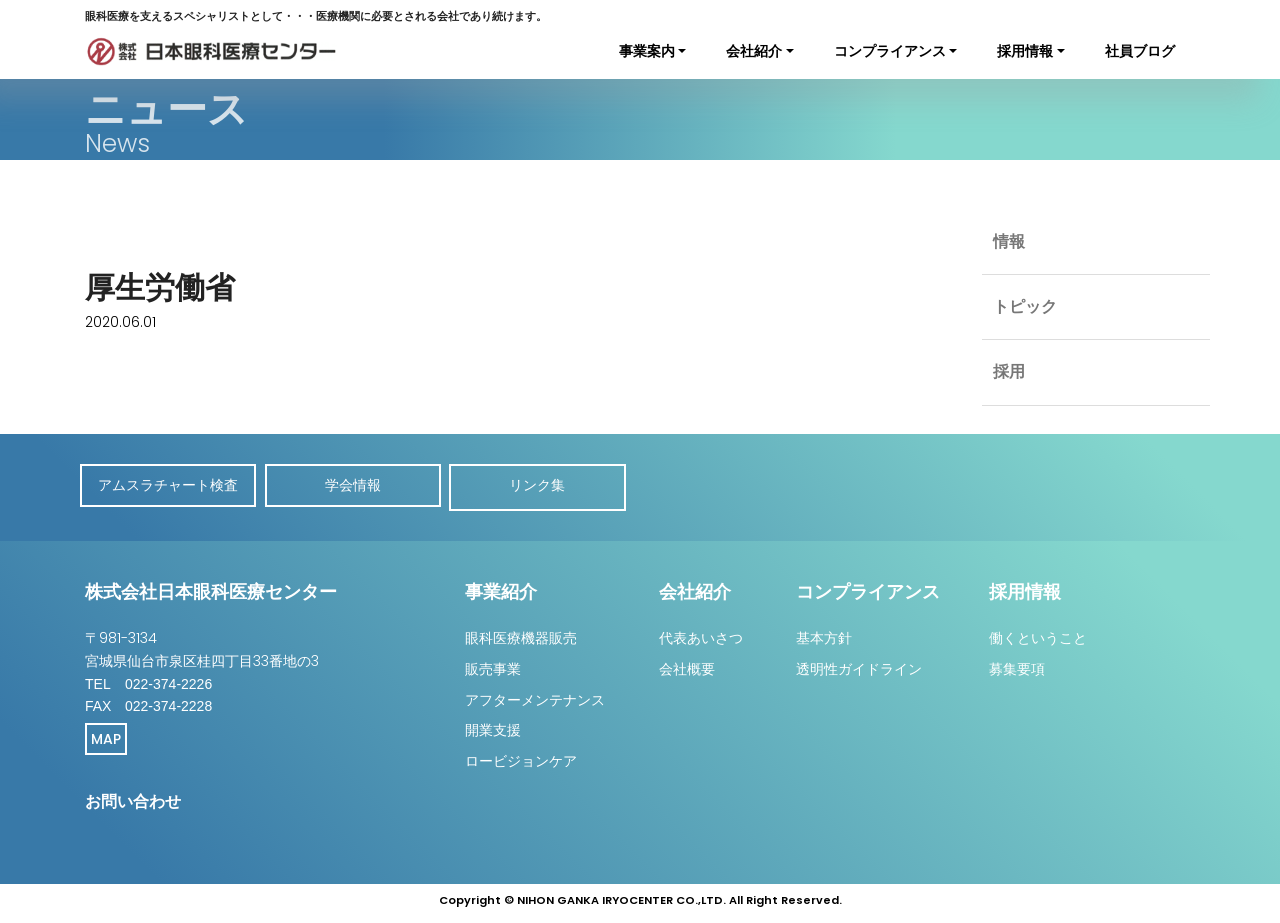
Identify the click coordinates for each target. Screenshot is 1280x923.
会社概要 (687, 665)
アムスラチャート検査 (170, 485)
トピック (1027, 313)
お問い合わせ (133, 797)
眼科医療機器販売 (521, 634)
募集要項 (1017, 665)
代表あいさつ (701, 634)
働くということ (1038, 634)
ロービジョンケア (521, 757)
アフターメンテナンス (535, 696)
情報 (1010, 244)
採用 (1010, 382)
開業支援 (493, 726)
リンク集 (550, 485)
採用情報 (1025, 51)
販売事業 (493, 665)
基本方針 (824, 634)
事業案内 (647, 51)
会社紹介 (754, 51)
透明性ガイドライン (859, 665)
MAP (106, 735)
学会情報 (360, 485)
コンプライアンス (890, 51)
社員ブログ (1140, 51)
